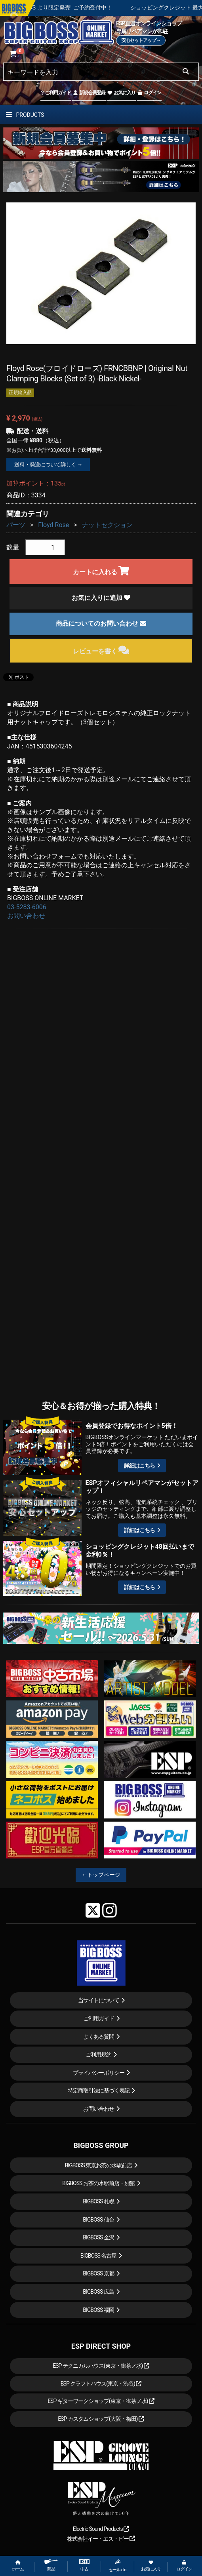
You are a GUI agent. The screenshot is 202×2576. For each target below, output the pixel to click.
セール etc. (118, 2565)
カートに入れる (101, 571)
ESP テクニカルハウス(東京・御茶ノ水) (101, 2366)
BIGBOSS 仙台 (98, 2219)
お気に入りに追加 (101, 598)
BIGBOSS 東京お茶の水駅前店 (98, 2165)
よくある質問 (98, 2036)
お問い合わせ (26, 916)
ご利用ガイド (56, 92)
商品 (51, 2565)
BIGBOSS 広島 (98, 2292)
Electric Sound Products (101, 2529)
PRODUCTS (25, 115)
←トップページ (101, 1875)
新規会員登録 (88, 92)
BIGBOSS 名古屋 (98, 2255)
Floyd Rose (53, 525)
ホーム (18, 2566)
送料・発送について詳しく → (48, 464)
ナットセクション (107, 525)
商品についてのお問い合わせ (101, 623)
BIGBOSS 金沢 (98, 2237)
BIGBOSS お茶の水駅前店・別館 (98, 2183)
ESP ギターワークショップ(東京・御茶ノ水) (101, 2401)
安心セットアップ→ (140, 40)
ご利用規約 (98, 2054)
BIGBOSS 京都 (98, 2273)
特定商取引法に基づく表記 (99, 2090)
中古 (84, 2565)
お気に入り (121, 92)
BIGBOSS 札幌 (98, 2201)
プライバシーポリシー (98, 2073)
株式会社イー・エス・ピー (101, 2539)
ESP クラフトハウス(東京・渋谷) (101, 2383)
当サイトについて (98, 2000)
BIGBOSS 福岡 (98, 2310)
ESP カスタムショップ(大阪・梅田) (101, 2419)
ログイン (149, 92)
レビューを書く (101, 650)
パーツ (15, 525)
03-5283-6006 (26, 907)
